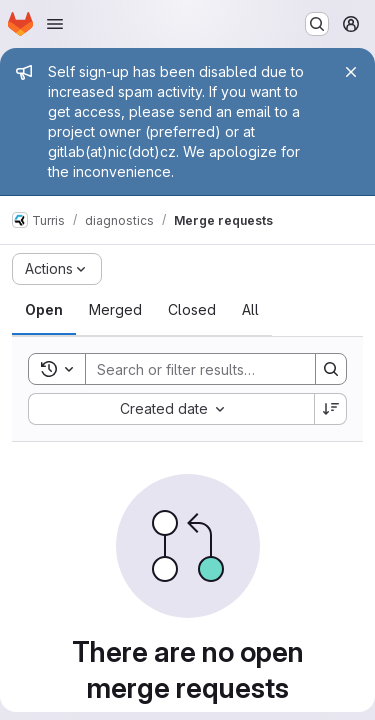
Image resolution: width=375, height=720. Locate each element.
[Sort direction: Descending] (331, 409)
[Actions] (57, 269)
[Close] (351, 72)
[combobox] (171, 409)
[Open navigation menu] (55, 24)
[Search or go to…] (317, 24)
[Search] (217, 369)
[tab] (44, 310)
